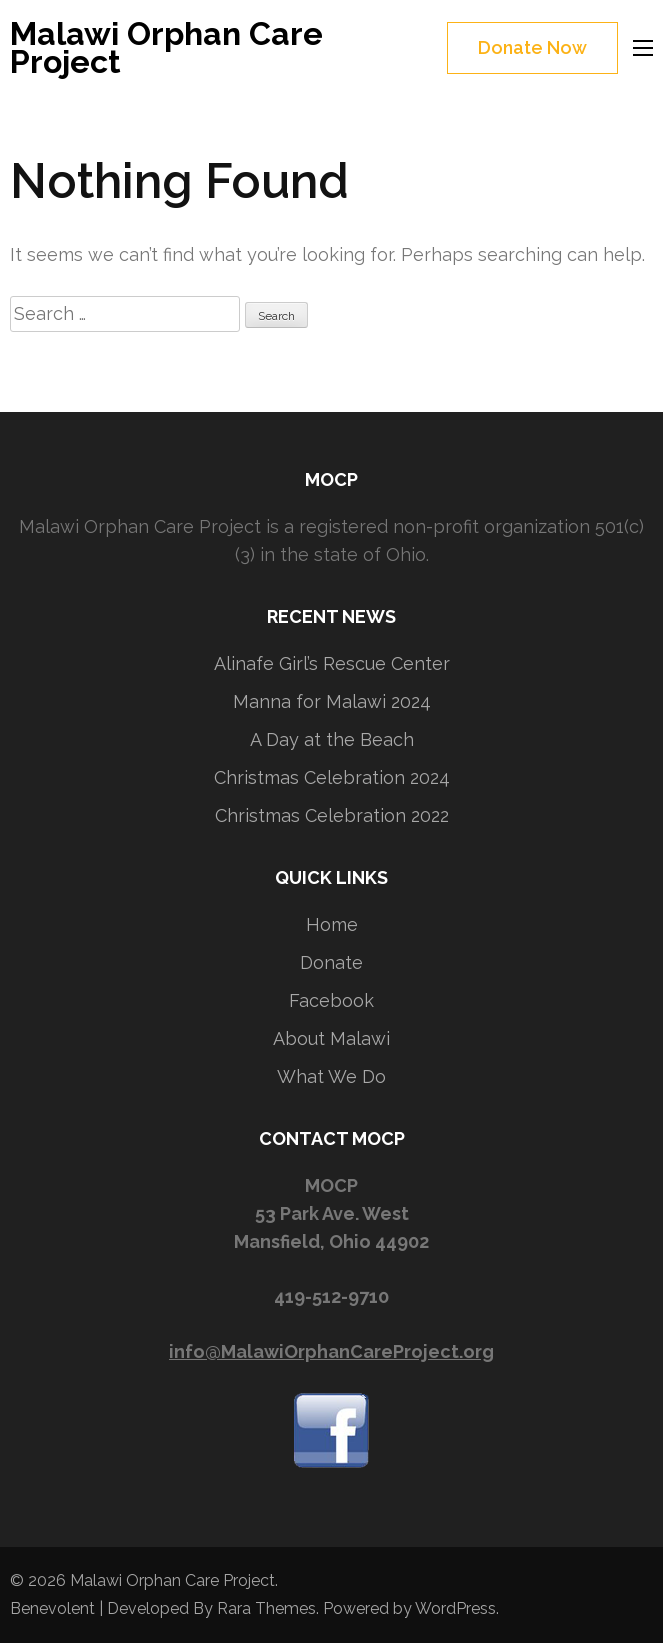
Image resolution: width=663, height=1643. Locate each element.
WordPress (455, 1608)
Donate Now (532, 47)
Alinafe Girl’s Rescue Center (332, 663)
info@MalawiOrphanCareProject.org (331, 1351)
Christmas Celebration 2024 (332, 777)
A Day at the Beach (332, 739)
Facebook (331, 1000)
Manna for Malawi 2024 (332, 701)
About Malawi (331, 1038)
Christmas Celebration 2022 (332, 815)
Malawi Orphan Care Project (166, 47)
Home (332, 924)
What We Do (331, 1076)
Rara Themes (266, 1608)
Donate (331, 962)
